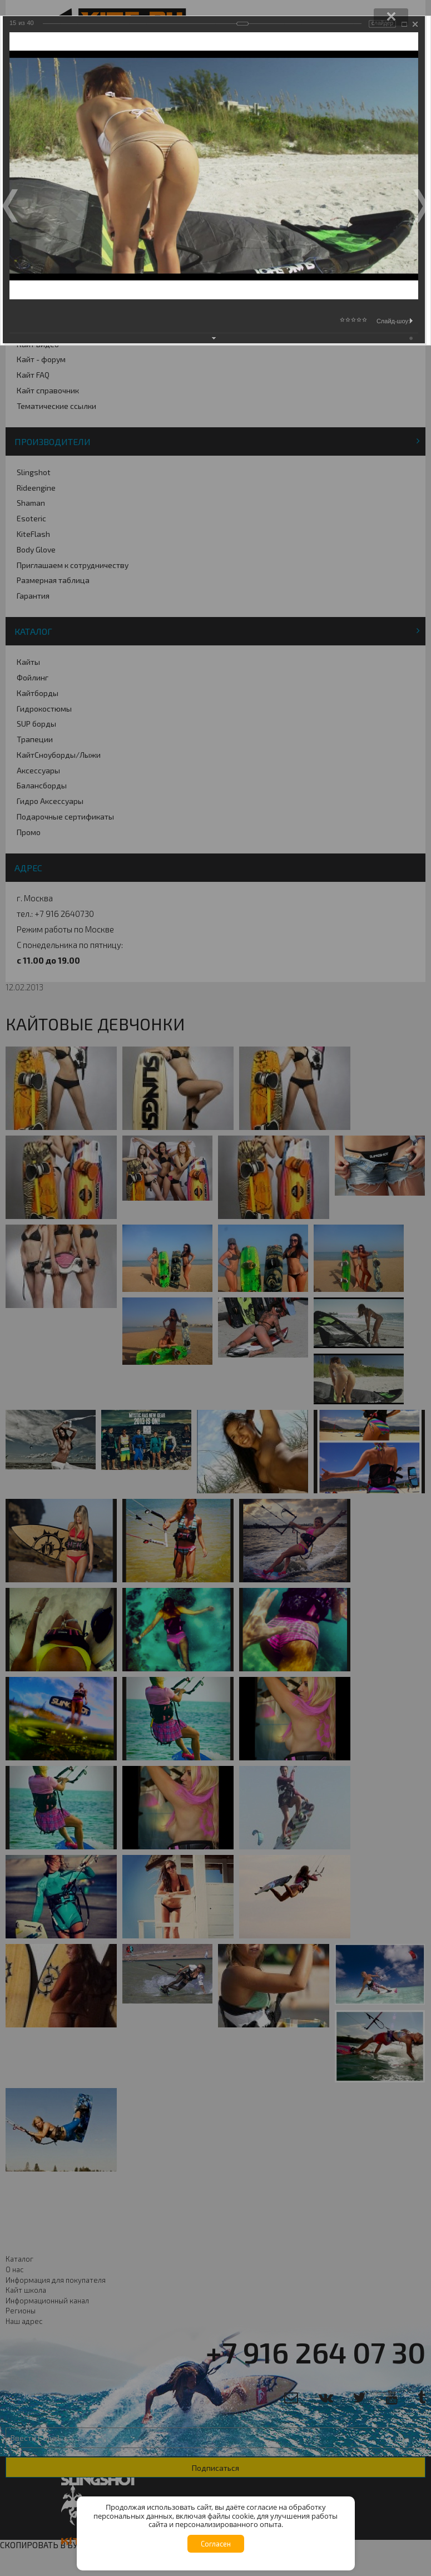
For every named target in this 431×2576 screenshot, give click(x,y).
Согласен (216, 2543)
